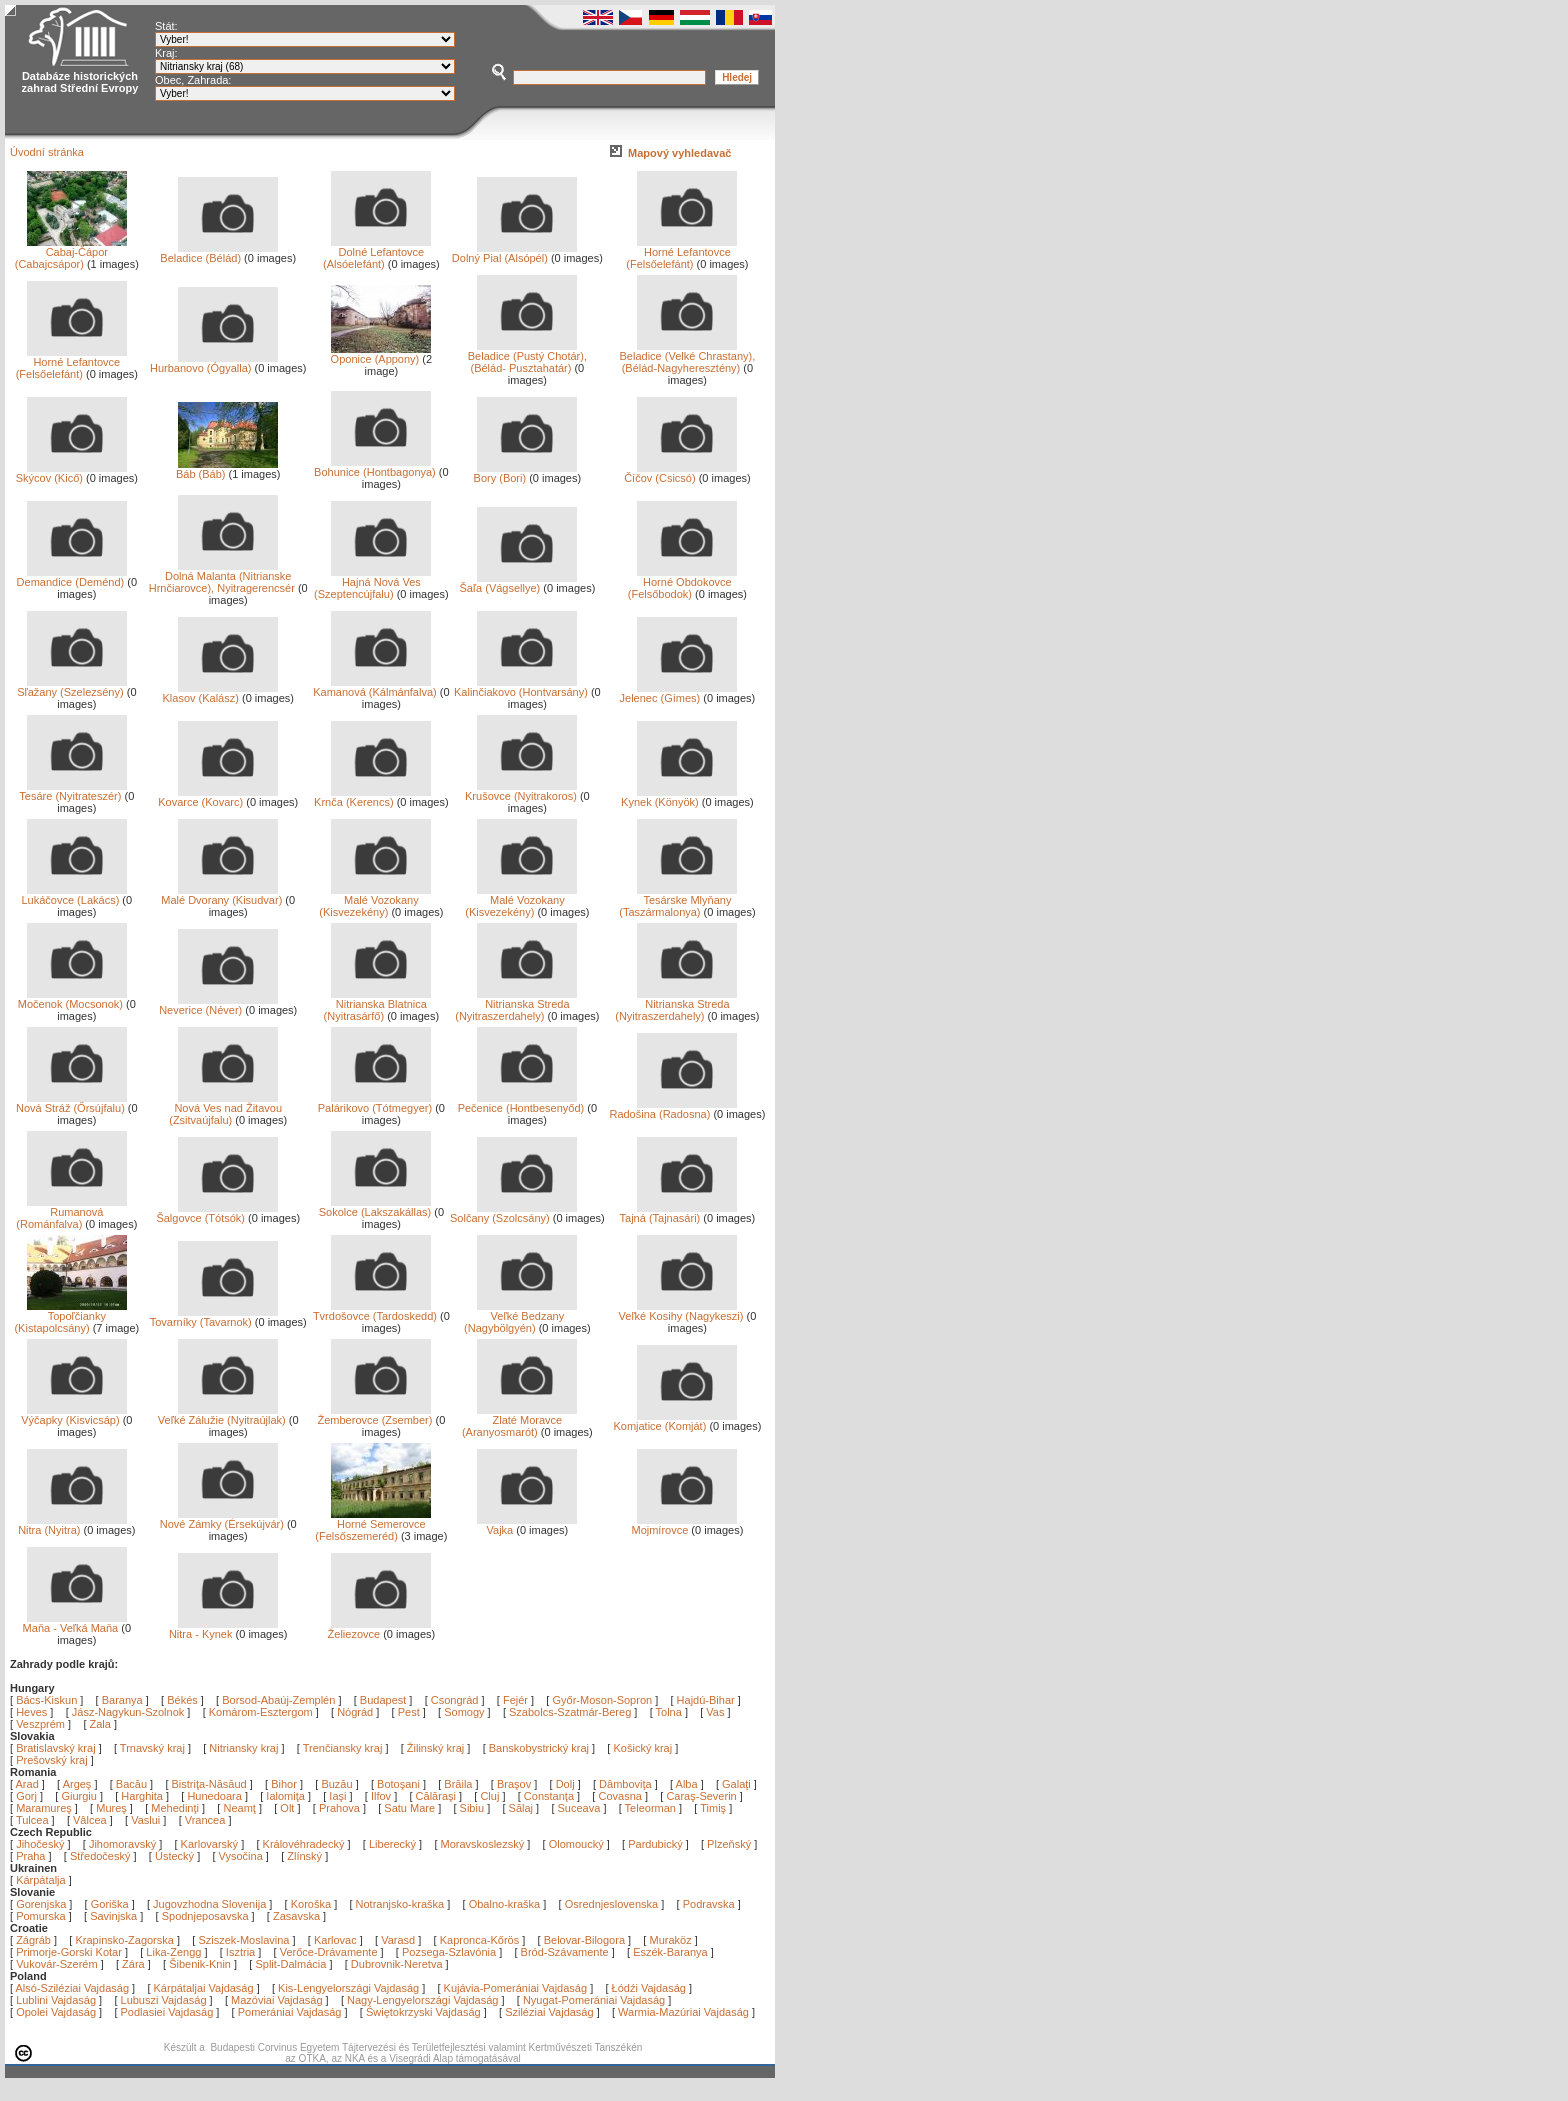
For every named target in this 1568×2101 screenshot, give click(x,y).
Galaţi (738, 1784)
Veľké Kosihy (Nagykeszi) (681, 1311)
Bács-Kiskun (46, 1700)
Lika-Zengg (173, 1952)
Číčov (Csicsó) (680, 473)
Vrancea (207, 1820)
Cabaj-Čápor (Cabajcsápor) (71, 253)
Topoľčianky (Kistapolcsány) (70, 1317)
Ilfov (382, 1796)
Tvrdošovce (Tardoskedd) (375, 1311)
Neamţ (240, 1808)
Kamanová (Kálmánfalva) (375, 687)
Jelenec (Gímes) (679, 693)
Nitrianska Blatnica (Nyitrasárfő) (378, 1005)
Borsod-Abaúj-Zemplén (278, 1700)
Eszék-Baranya (670, 1952)
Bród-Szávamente (565, 1952)
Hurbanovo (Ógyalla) (214, 363)
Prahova (341, 1808)
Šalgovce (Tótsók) (217, 1213)
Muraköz (670, 1940)
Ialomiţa (287, 1796)
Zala (100, 1724)
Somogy (464, 1712)
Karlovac (335, 1940)
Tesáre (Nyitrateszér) (72, 791)
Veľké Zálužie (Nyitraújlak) (222, 1415)
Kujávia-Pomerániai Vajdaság (516, 1988)
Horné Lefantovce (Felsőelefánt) (681, 253)
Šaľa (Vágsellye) (518, 583)
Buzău (338, 1784)
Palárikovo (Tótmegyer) (375, 1103)
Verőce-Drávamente (329, 1952)
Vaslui (147, 1820)
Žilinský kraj (437, 1748)
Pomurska (42, 1916)
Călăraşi (437, 1796)
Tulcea (34, 1820)
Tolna (669, 1712)
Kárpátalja (41, 1880)
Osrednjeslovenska (612, 1904)
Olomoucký (576, 1844)
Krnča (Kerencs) (372, 797)
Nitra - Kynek (223, 1629)
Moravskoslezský (483, 1844)
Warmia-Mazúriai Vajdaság (683, 2012)
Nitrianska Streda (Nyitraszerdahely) (516, 1005)
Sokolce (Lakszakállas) (375, 1207)
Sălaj (523, 1808)
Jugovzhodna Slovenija (209, 1904)
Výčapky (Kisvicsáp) (74, 1415)
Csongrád (455, 1700)
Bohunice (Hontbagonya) (375, 467)
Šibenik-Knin (200, 1964)
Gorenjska (41, 1904)
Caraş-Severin (702, 1796)
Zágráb (35, 1940)
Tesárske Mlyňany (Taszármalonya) (678, 901)
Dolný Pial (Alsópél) (515, 253)
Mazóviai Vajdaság (277, 2000)
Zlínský (304, 1856)
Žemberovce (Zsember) (374, 1415)
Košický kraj (642, 1748)
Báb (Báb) (227, 469)
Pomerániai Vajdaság (290, 2012)
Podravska (709, 1904)
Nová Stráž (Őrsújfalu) (71, 1103)
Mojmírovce (684, 1525)
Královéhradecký (304, 1844)
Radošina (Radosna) (673, 1109)
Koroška (311, 1904)
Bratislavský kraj (55, 1748)
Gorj (28, 1796)
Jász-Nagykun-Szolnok (128, 1712)
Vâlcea (91, 1820)
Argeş (79, 1784)
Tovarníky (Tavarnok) (214, 1317)
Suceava (581, 1808)
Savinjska (113, 1916)
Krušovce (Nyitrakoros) (521, 791)
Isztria (240, 1952)
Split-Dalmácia (290, 1964)
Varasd (398, 1940)
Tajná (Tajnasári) (679, 1213)
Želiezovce (380, 1629)
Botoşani (400, 1784)
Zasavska (296, 1916)
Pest (409, 1712)
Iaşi (339, 1796)
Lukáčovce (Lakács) (73, 895)
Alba (688, 1784)
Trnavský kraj (154, 1748)
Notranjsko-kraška (400, 1904)
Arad (29, 1784)
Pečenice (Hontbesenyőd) (521, 1103)
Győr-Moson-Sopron (602, 1700)
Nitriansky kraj (243, 1748)
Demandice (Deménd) (72, 577)
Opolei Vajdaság (56, 2012)
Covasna (621, 1796)
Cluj (491, 1796)
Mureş (113, 1808)
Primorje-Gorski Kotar (69, 1952)
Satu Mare (411, 1808)
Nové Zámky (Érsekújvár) (222, 1519)
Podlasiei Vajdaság (167, 2012)
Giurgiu (80, 1796)
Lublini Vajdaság (56, 2000)
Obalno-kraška (505, 1904)
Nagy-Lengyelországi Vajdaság (422, 2000)
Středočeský (100, 1856)
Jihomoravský (122, 1844)
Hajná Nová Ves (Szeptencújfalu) (372, 583)
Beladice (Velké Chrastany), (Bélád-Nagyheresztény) (688, 357)
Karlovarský (209, 1844)
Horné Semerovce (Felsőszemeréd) (373, 1525)
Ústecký (174, 1856)
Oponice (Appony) (381, 354)
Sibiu (474, 1808)
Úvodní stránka (47, 152)
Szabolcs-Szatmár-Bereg (570, 1712)
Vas (715, 1712)
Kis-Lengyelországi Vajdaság (348, 1988)
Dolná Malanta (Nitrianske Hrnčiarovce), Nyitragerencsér (222, 577)
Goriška (110, 1904)
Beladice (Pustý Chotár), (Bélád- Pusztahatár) (527, 357)
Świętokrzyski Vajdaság (423, 2012)
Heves (31, 1712)
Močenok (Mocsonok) (72, 999)
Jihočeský (40, 1844)
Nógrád (355, 1712)
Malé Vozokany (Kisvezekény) (375, 901)
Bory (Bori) (526, 473)
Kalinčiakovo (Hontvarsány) (521, 687)
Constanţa (550, 1796)
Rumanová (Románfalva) (71, 1213)
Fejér (515, 1700)
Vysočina (241, 1856)
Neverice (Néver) (218, 1005)
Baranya (122, 1700)
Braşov (515, 1784)
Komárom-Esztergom (261, 1712)
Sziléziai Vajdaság (549, 2012)
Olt (288, 1808)
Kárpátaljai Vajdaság (204, 1988)
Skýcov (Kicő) (71, 473)
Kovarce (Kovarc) (218, 797)
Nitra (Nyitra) (72, 1525)
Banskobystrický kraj (539, 1748)
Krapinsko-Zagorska (124, 1940)
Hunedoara (216, 1796)
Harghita (143, 1796)
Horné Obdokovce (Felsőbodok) (683, 583)
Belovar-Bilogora (584, 1940)
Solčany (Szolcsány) (513, 1213)
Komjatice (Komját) (675, 1421)
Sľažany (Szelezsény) (72, 687)
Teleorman (652, 1808)
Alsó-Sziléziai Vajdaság (73, 1988)
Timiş (714, 1808)
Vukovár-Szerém (57, 1964)
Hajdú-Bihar (706, 1700)
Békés (182, 1700)
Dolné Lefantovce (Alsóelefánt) (377, 253)
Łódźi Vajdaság (649, 1988)
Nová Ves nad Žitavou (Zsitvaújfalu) (225, 1109)
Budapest (383, 1700)
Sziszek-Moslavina (243, 1940)
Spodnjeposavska (205, 1916)
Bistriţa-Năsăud (211, 1784)
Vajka (527, 1525)
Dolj (567, 1784)
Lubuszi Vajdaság (164, 2000)
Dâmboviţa (627, 1784)
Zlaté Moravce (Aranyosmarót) (519, 1421)
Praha (30, 1856)
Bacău (133, 1784)
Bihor (285, 1784)
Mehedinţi (176, 1808)
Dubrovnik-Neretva (397, 1964)
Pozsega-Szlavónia (449, 1952)
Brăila (459, 1784)
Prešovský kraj (52, 1760)
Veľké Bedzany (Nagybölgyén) (520, 1317)
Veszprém (40, 1724)
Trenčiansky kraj (343, 1748)
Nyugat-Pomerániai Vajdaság (594, 2000)
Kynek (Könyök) (679, 797)
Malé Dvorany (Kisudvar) (221, 895)
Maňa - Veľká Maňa (75, 1623)
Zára (133, 1964)
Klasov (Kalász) (220, 693)
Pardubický (655, 1844)
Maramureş (45, 1808)
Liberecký (392, 1844)
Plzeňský (729, 1844)
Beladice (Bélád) (219, 253)
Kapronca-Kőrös (480, 1940)
